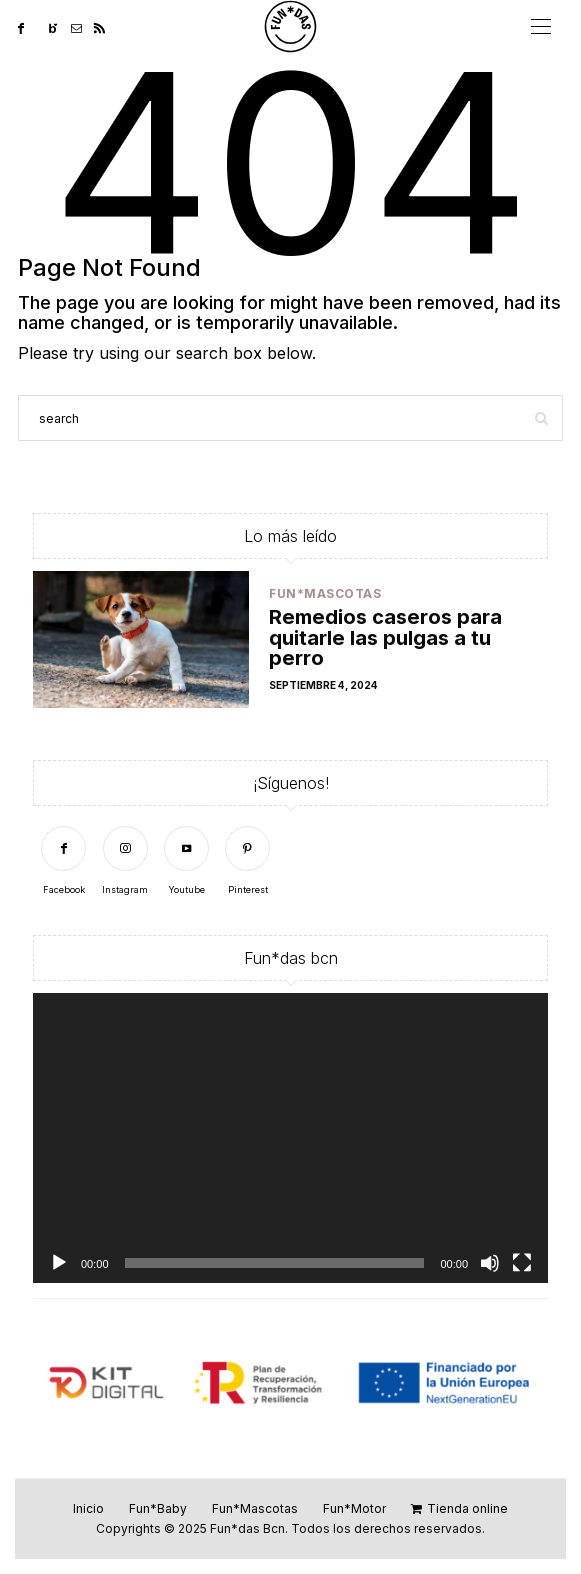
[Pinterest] (247, 861)
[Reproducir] (59, 1263)
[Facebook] (27, 26)
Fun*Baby (158, 1508)
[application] (290, 1138)
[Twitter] (42, 26)
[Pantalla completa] (522, 1263)
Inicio (88, 1508)
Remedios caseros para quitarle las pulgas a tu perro (385, 636)
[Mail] (82, 26)
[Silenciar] (490, 1263)
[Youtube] (186, 861)
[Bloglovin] (59, 26)
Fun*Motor (354, 1508)
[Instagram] (125, 861)
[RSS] (105, 26)
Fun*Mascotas (325, 593)
